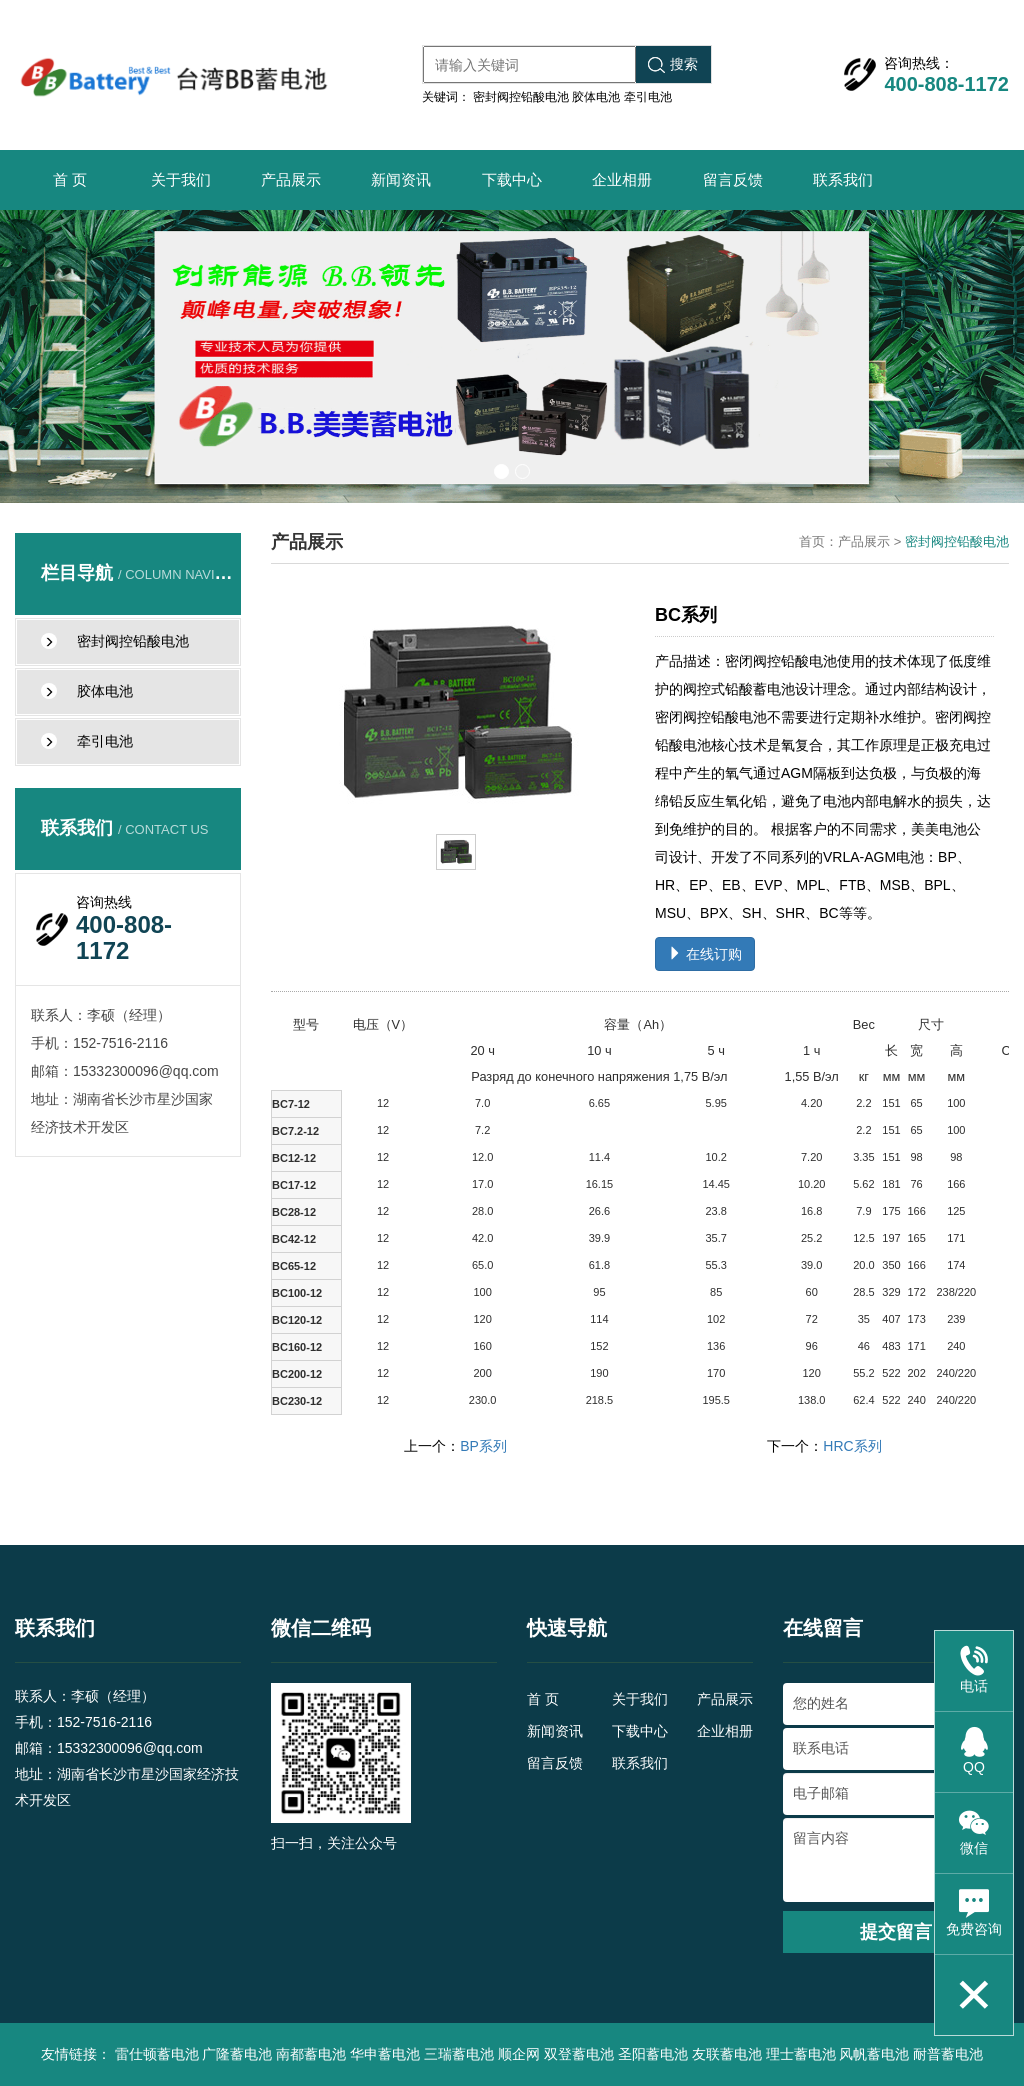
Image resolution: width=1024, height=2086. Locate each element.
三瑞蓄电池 (459, 2054)
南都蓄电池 (311, 2054)
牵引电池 (648, 97)
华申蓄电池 (385, 2054)
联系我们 (843, 179)
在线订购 (705, 954)
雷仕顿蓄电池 (157, 2054)
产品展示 (291, 179)
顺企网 (519, 2054)
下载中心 (512, 179)
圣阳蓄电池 (653, 2054)
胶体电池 (596, 97)
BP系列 (483, 1446)
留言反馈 (733, 179)
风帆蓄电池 (874, 2054)
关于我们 (181, 179)
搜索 (673, 64)
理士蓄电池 (801, 2054)
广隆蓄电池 (237, 2054)
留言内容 (896, 1860)
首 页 (70, 179)
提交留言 (896, 1932)
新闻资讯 (401, 179)
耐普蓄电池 (948, 2054)
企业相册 (622, 179)
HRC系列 (852, 1446)
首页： (818, 541)
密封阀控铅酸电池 (521, 97)
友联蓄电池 (727, 2054)
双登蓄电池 (579, 2054)
